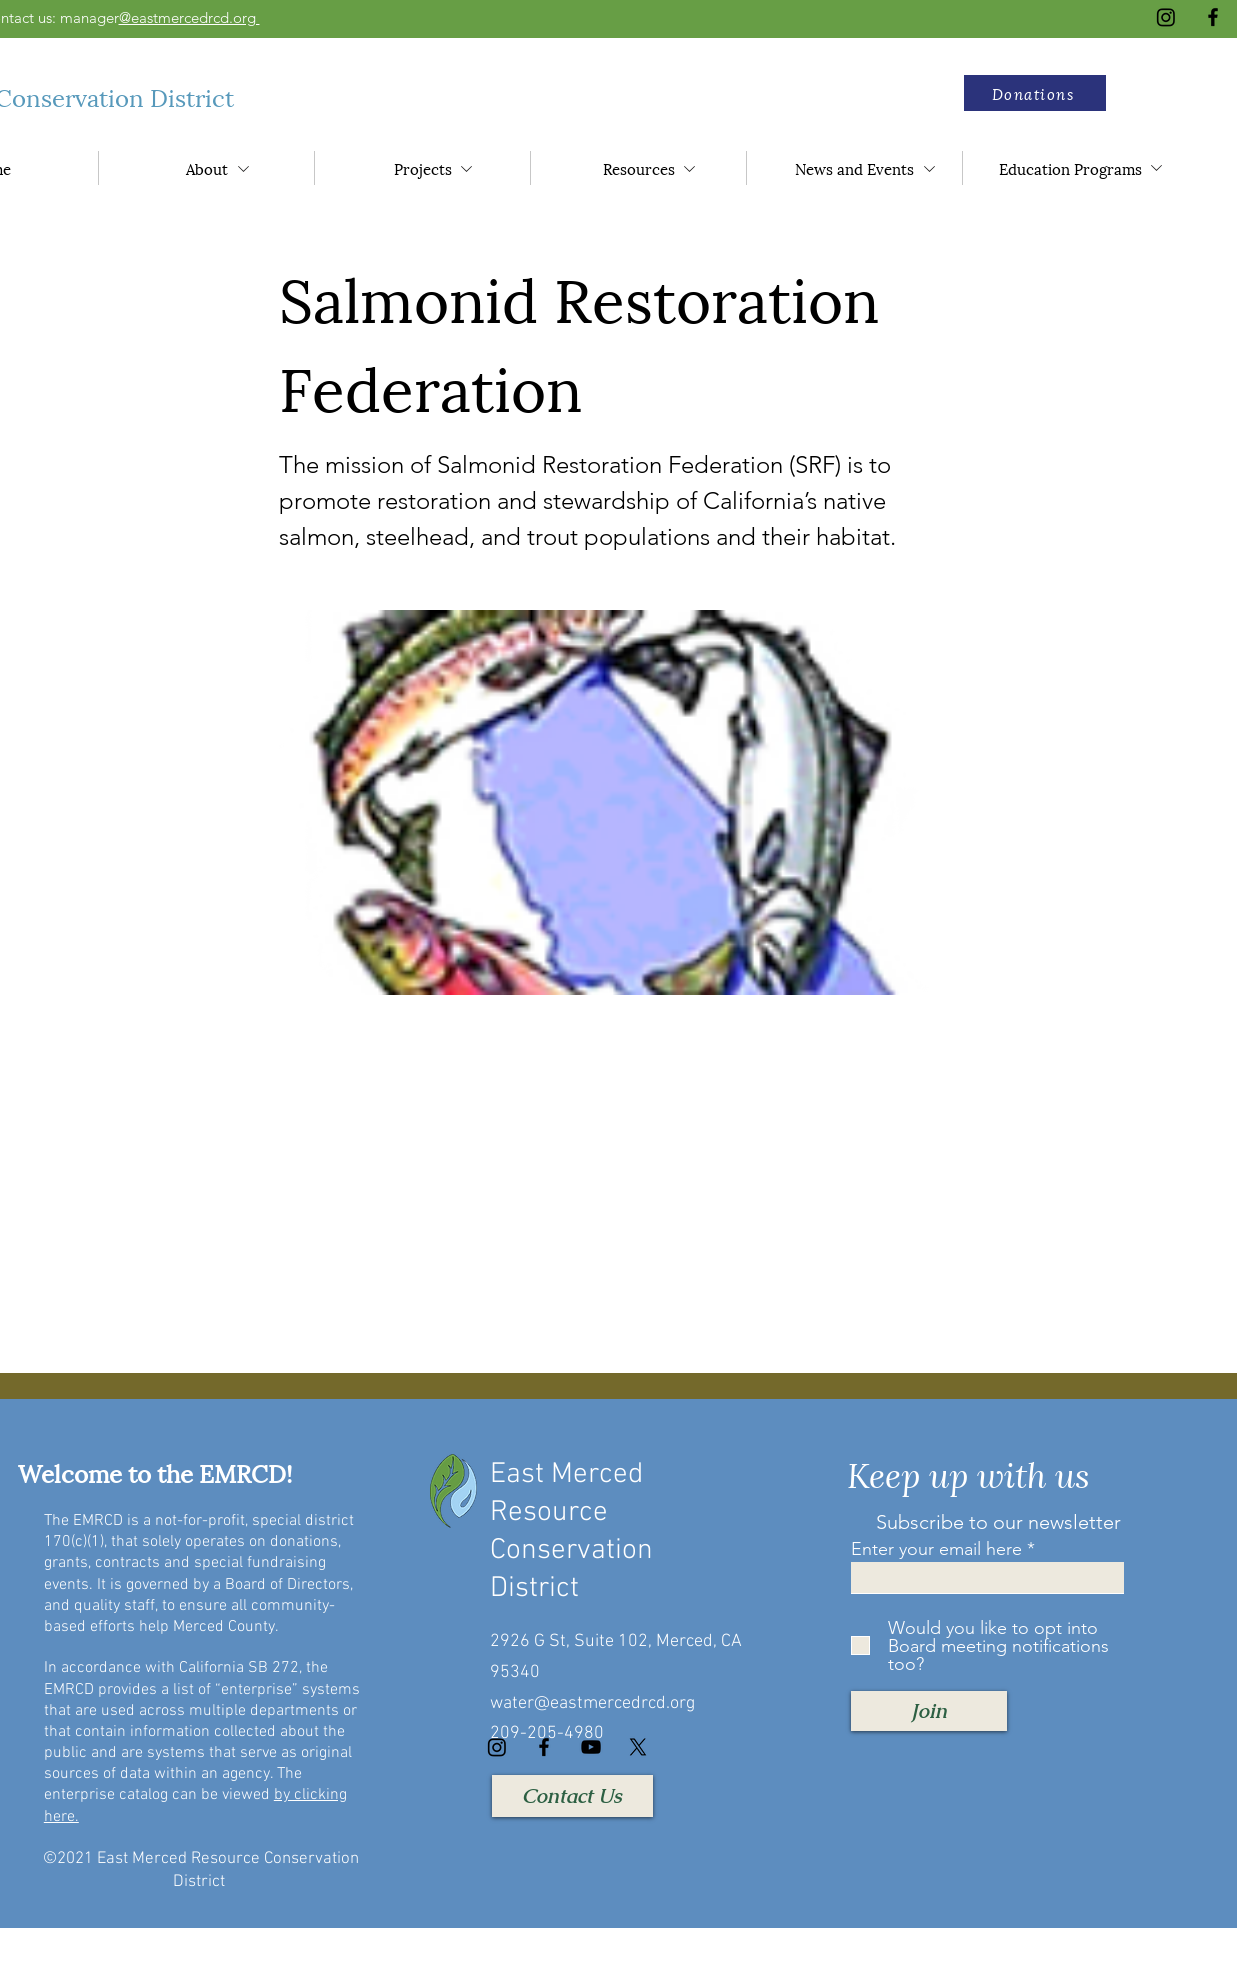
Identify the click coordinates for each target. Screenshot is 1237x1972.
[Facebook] (1213, 17)
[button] (1035, 93)
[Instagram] (1166, 17)
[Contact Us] (572, 1796)
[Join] (929, 1711)
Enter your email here (936, 1549)
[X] (638, 1747)
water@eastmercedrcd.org (592, 1703)
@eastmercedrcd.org (189, 17)
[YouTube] (591, 1747)
